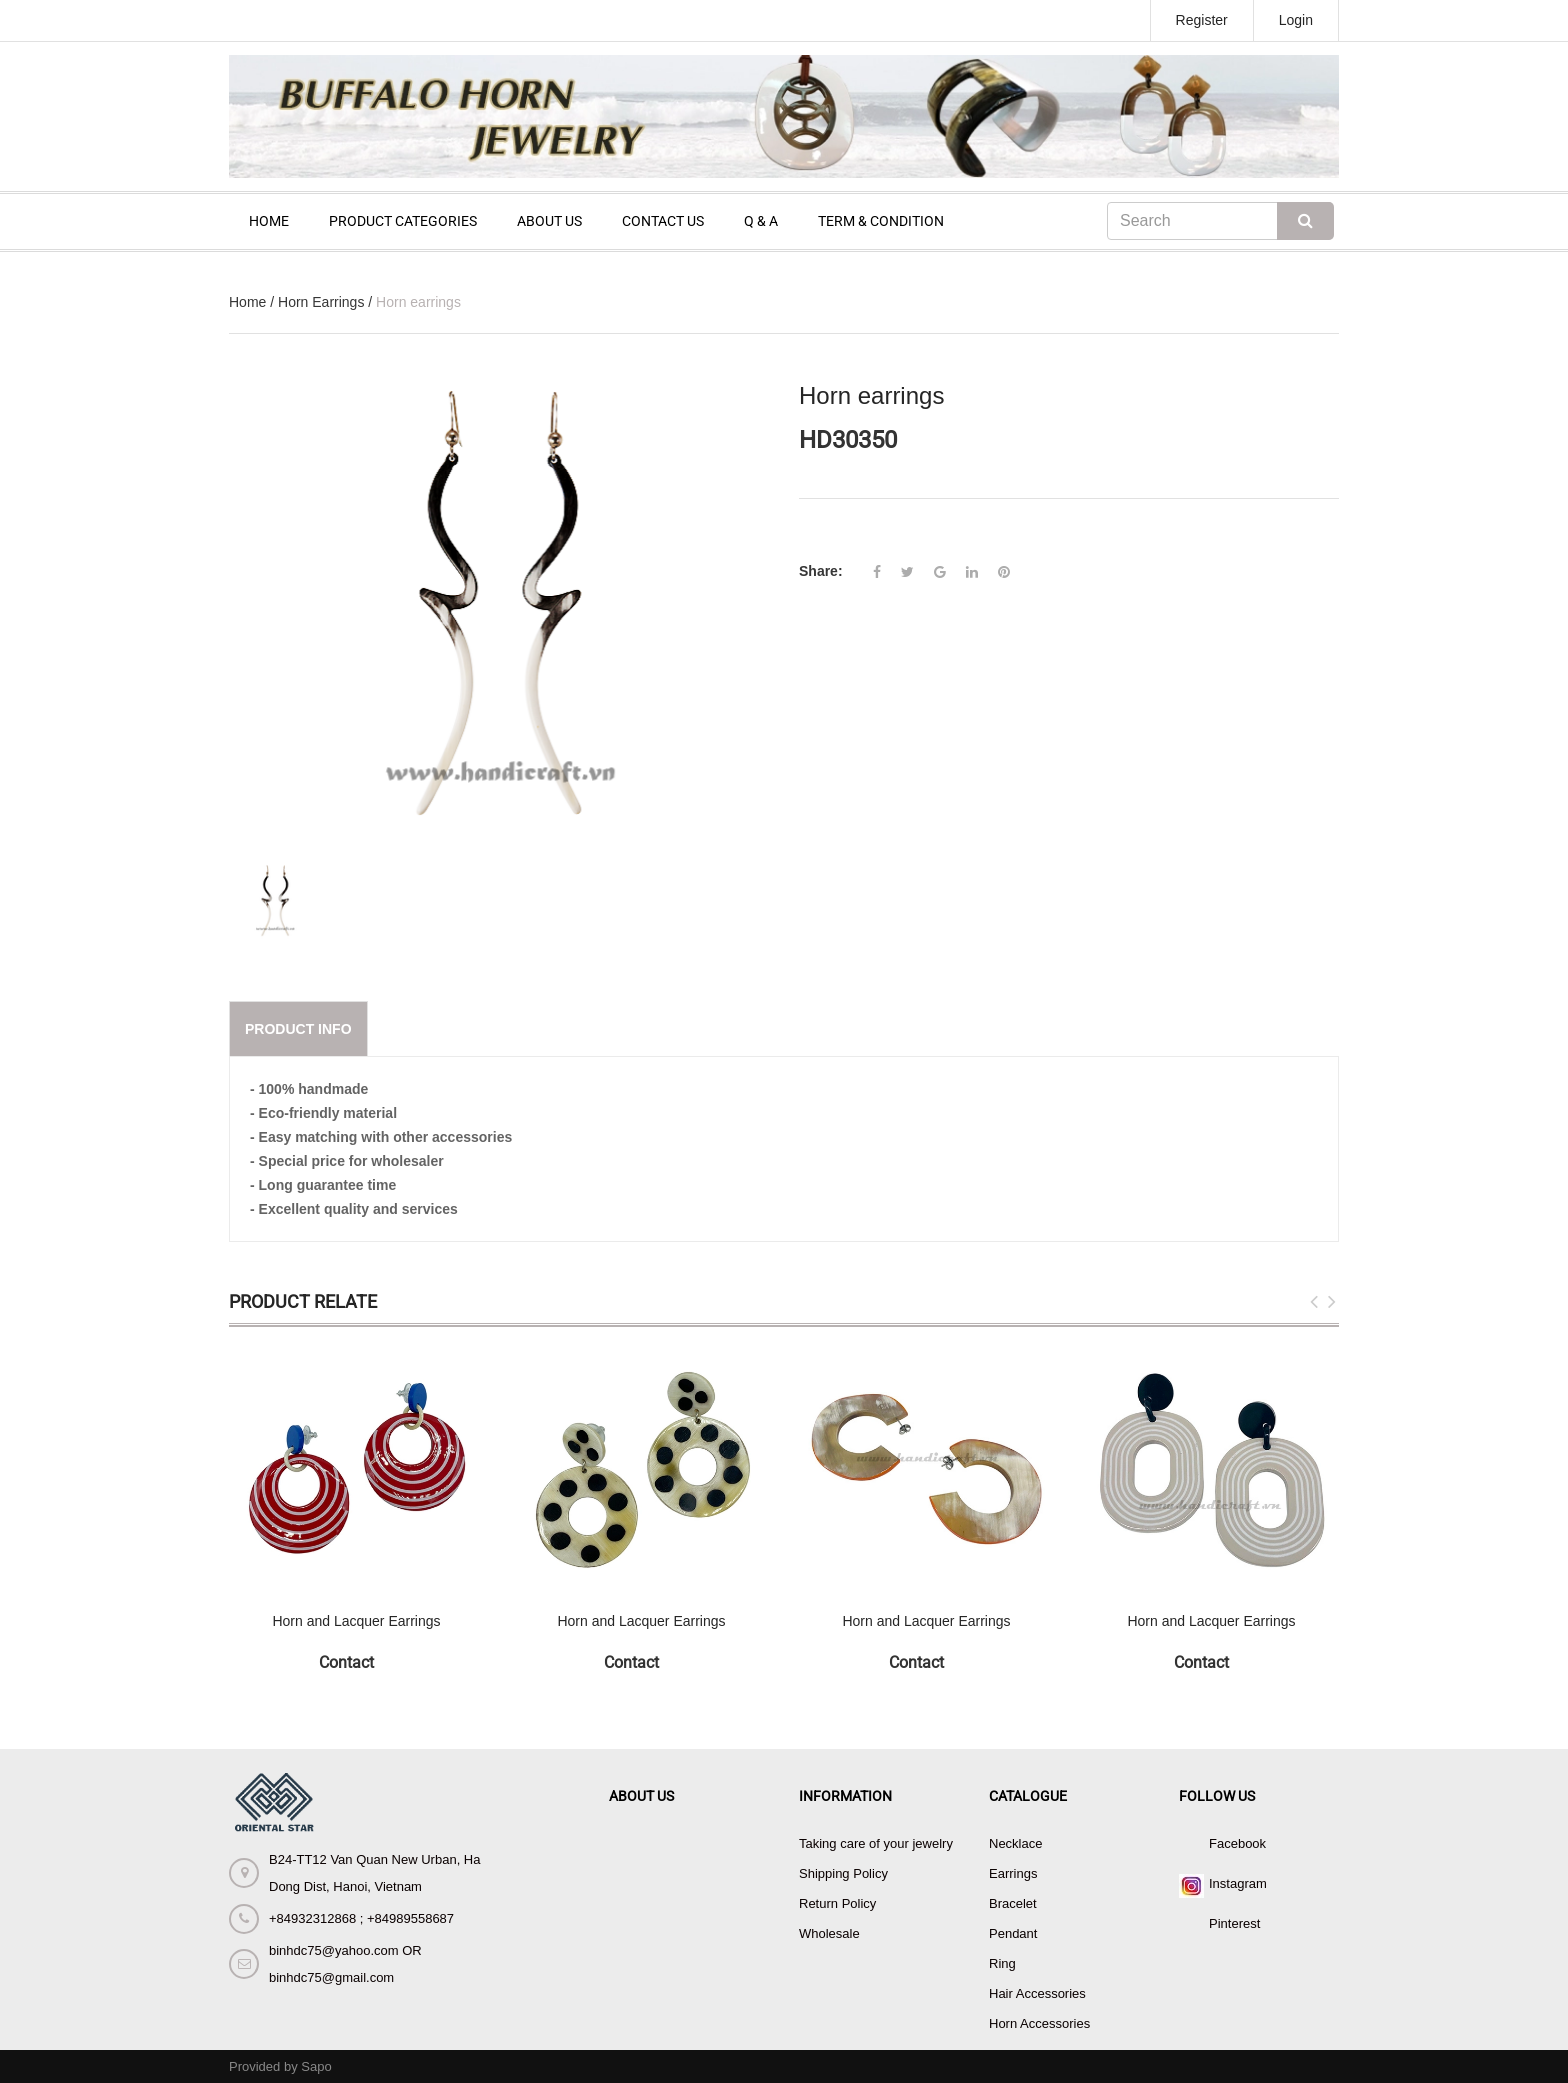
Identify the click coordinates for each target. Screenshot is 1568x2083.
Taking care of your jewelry (876, 1843)
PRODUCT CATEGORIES (403, 221)
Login (1296, 20)
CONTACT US (663, 221)
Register (1202, 20)
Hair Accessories (1037, 1993)
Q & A (761, 221)
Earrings (1013, 1873)
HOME (269, 221)
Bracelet (1013, 1903)
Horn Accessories (1039, 2023)
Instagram (1238, 1883)
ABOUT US (549, 221)
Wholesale (829, 1933)
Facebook (1237, 1843)
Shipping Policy (843, 1873)
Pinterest (1234, 1923)
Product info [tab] (298, 1029)
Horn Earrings (321, 302)
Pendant (1013, 1933)
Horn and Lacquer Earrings (356, 1621)
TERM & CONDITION (881, 221)
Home (247, 302)
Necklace (1015, 1843)
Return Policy (837, 1903)
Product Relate (303, 1301)
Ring (1002, 1963)
